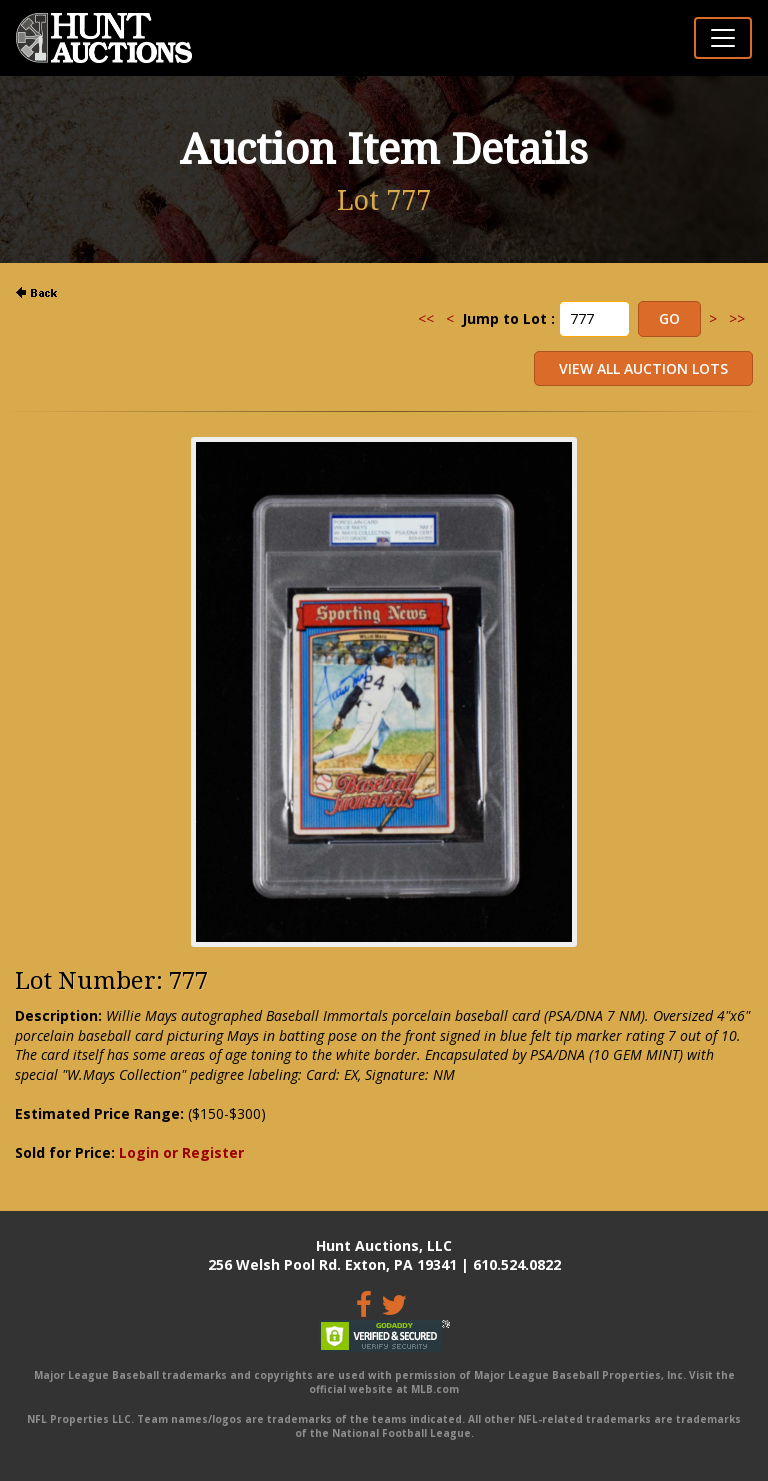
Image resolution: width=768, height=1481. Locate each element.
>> (737, 318)
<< (426, 318)
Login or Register (181, 1152)
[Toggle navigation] (723, 38)
